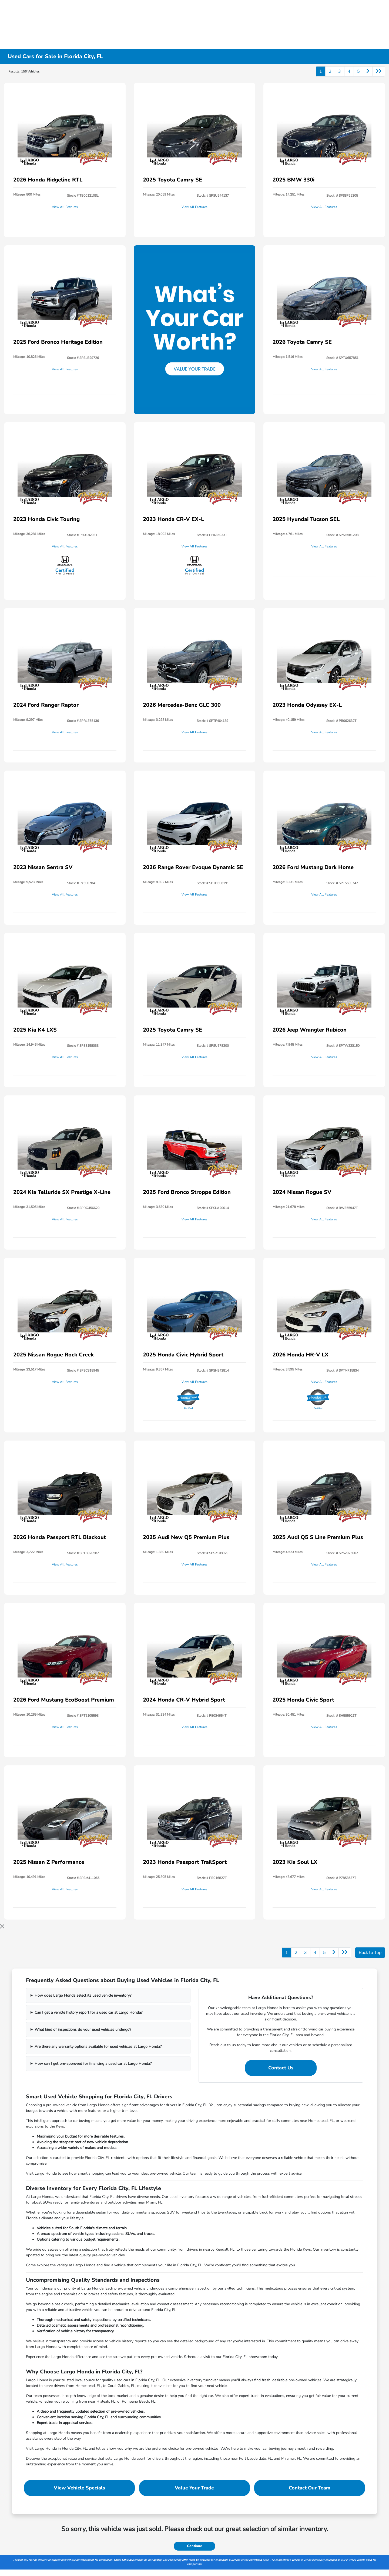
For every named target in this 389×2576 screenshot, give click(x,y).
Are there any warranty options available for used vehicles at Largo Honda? (98, 2046)
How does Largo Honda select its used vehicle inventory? (83, 1995)
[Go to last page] (379, 71)
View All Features (65, 207)
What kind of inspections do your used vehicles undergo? (83, 2029)
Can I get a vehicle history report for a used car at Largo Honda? (88, 2012)
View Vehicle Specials (79, 2488)
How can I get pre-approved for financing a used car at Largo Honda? (93, 2063)
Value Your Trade (194, 2488)
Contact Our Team (309, 2488)
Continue (194, 2546)
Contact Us (280, 2068)
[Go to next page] (368, 71)
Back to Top (370, 1953)
